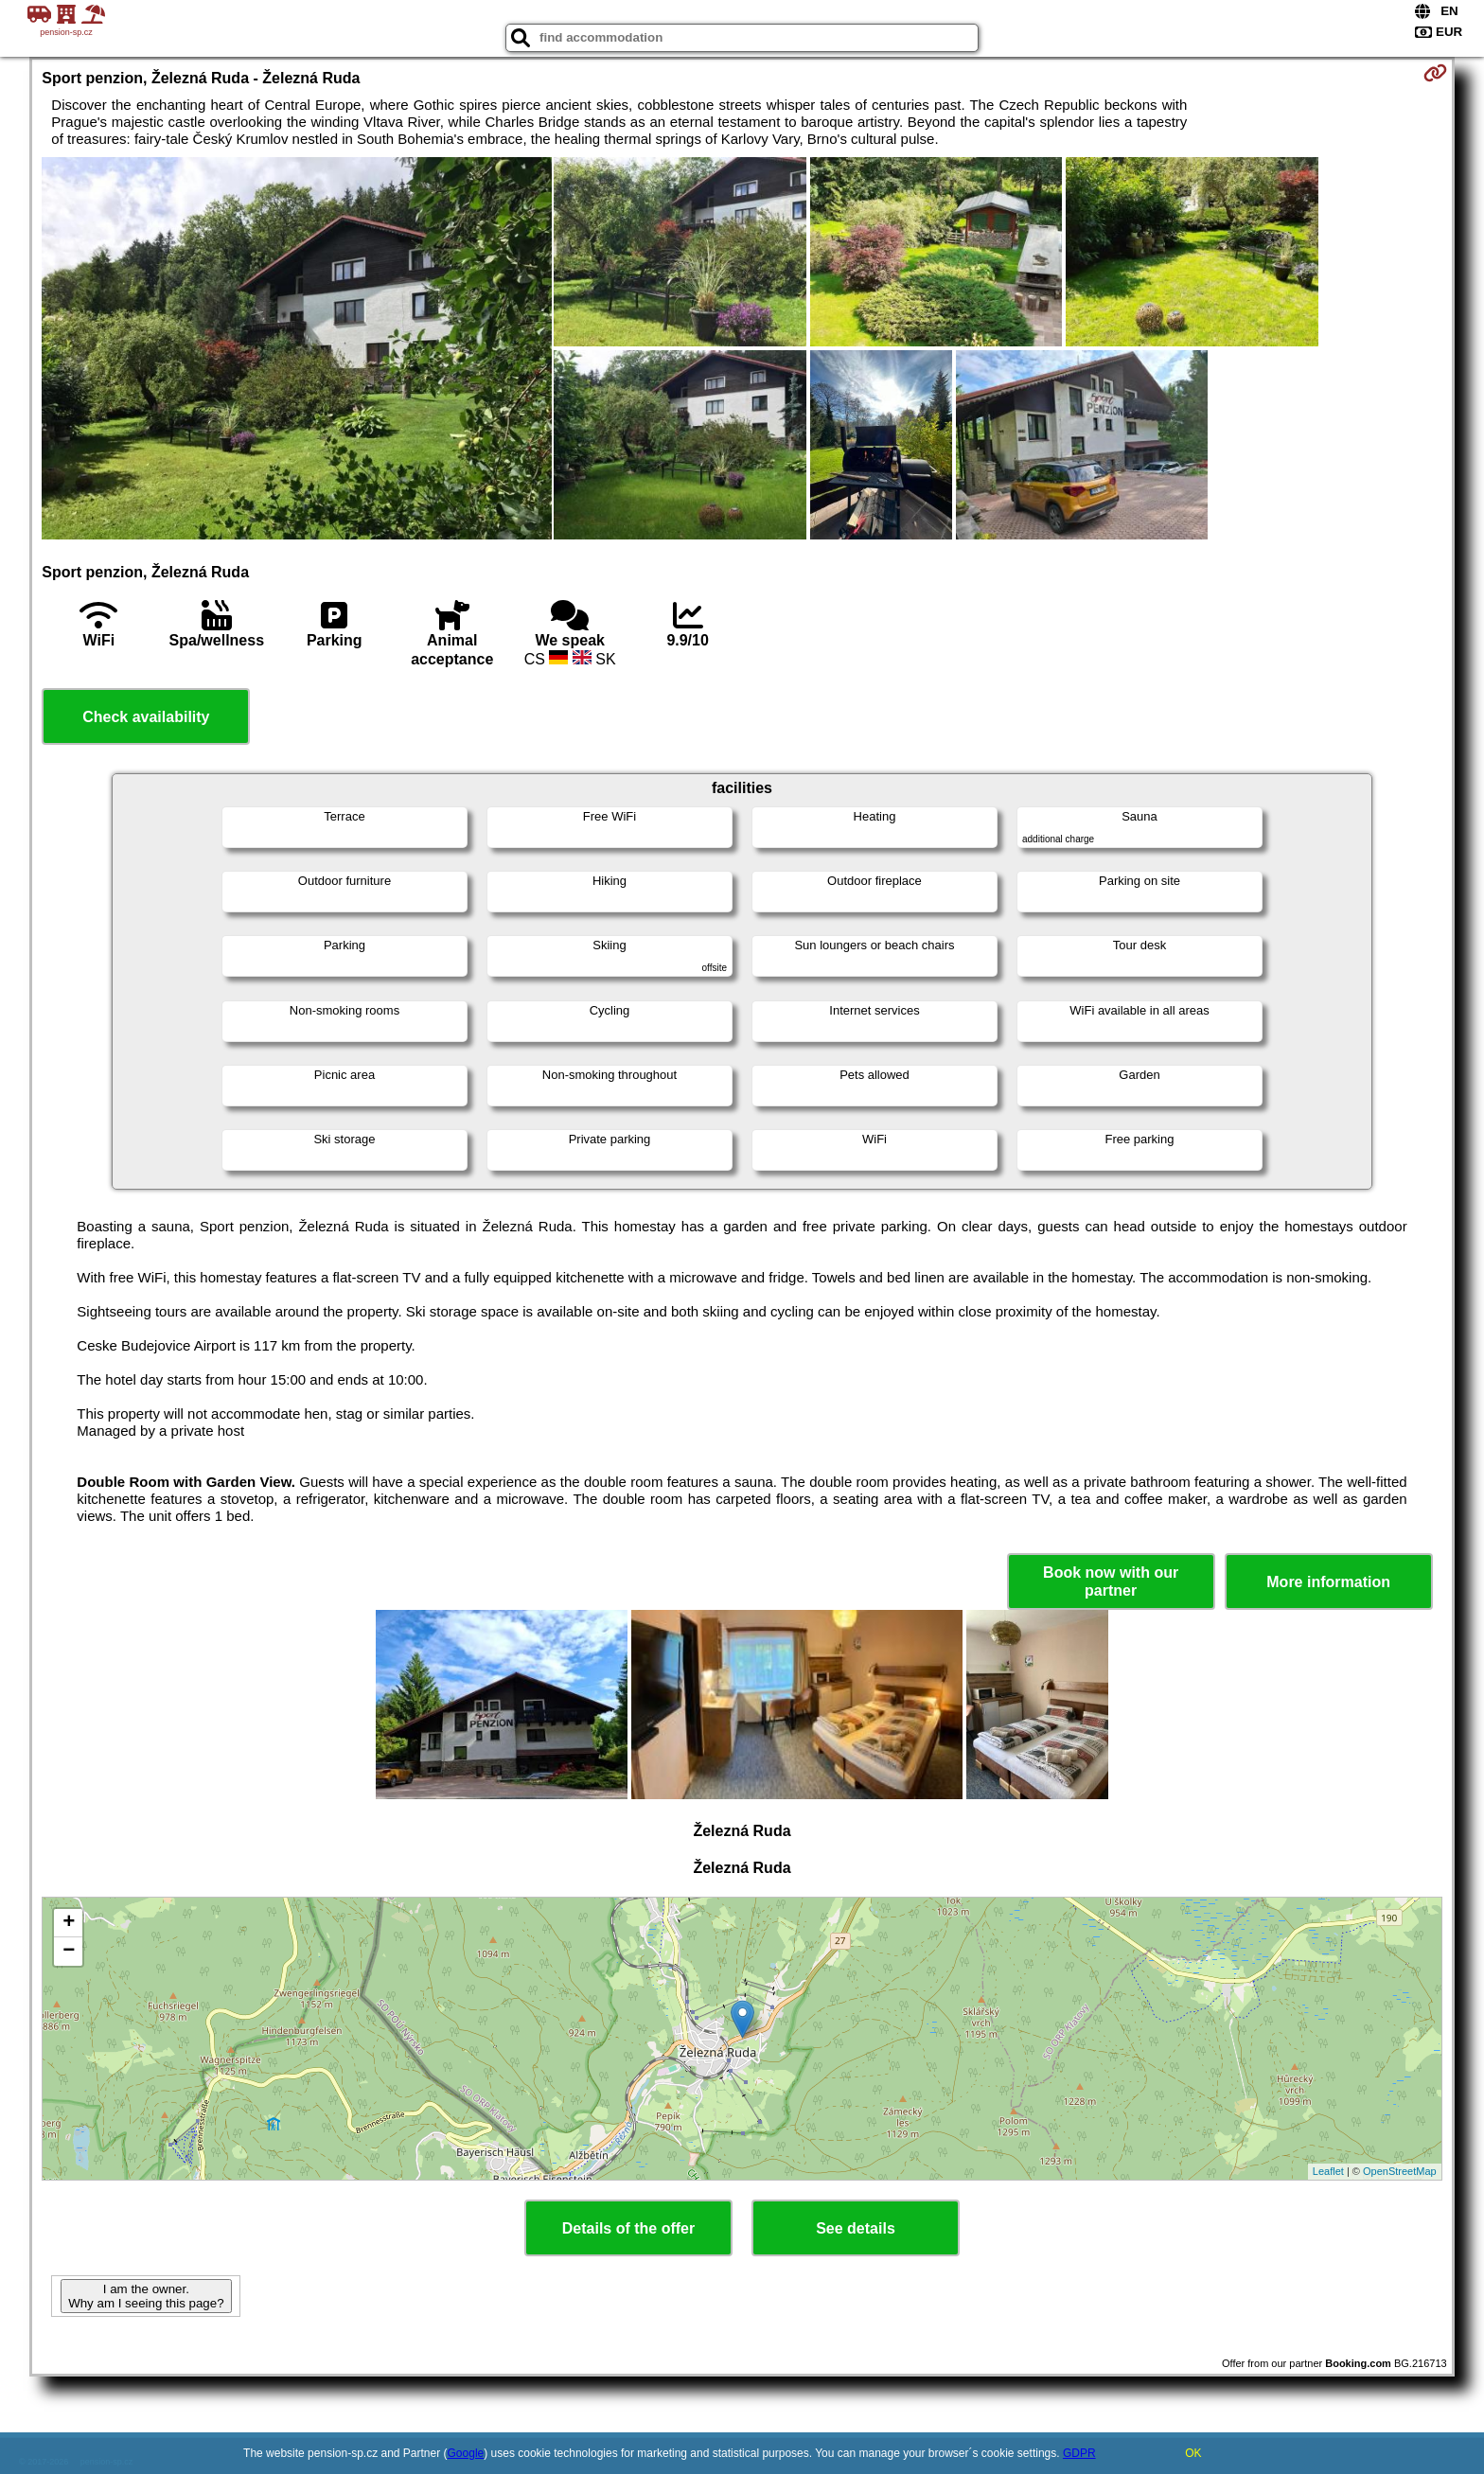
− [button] (68, 1951)
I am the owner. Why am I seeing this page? (145, 2296)
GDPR (1079, 2453)
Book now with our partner (1110, 1581)
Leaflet (1328, 2171)
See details (855, 2228)
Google (466, 2453)
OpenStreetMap (1400, 2171)
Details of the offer (628, 2228)
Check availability (145, 717)
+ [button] (68, 1923)
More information (1328, 1582)
